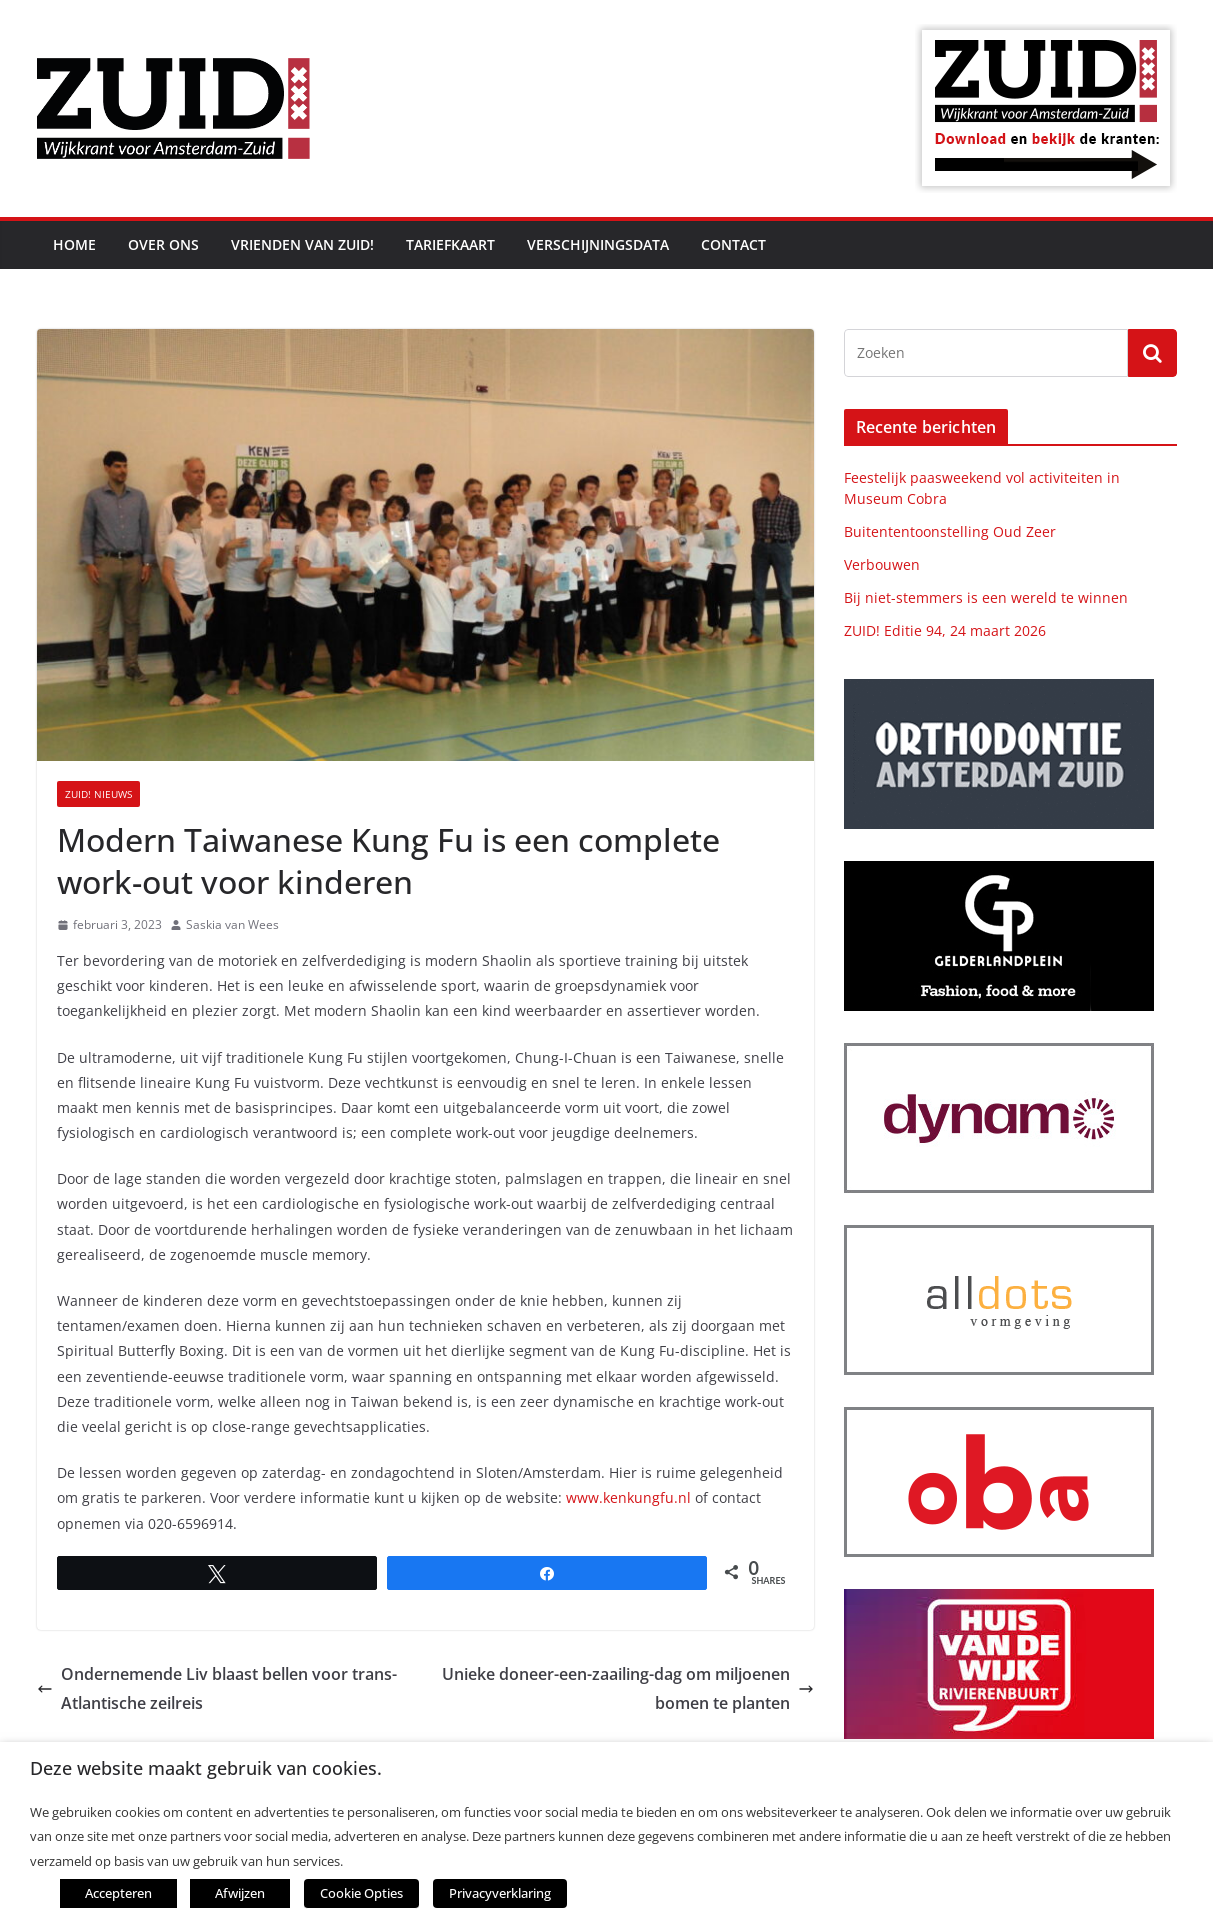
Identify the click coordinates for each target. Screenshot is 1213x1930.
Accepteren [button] (118, 1895)
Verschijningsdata (598, 244)
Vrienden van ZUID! (302, 244)
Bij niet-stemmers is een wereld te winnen (986, 597)
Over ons (163, 244)
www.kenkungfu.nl (628, 1497)
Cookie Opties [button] (355, 1895)
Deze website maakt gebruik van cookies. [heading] (206, 1770)
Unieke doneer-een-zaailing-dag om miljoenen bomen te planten (628, 1688)
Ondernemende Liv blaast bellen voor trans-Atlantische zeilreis (217, 1688)
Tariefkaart (450, 244)
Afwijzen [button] (240, 1895)
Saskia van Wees (232, 924)
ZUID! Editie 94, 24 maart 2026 (945, 630)
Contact (733, 244)
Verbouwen (882, 564)
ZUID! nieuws (98, 794)
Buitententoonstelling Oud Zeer (950, 531)
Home (74, 244)
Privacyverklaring (483, 1895)
